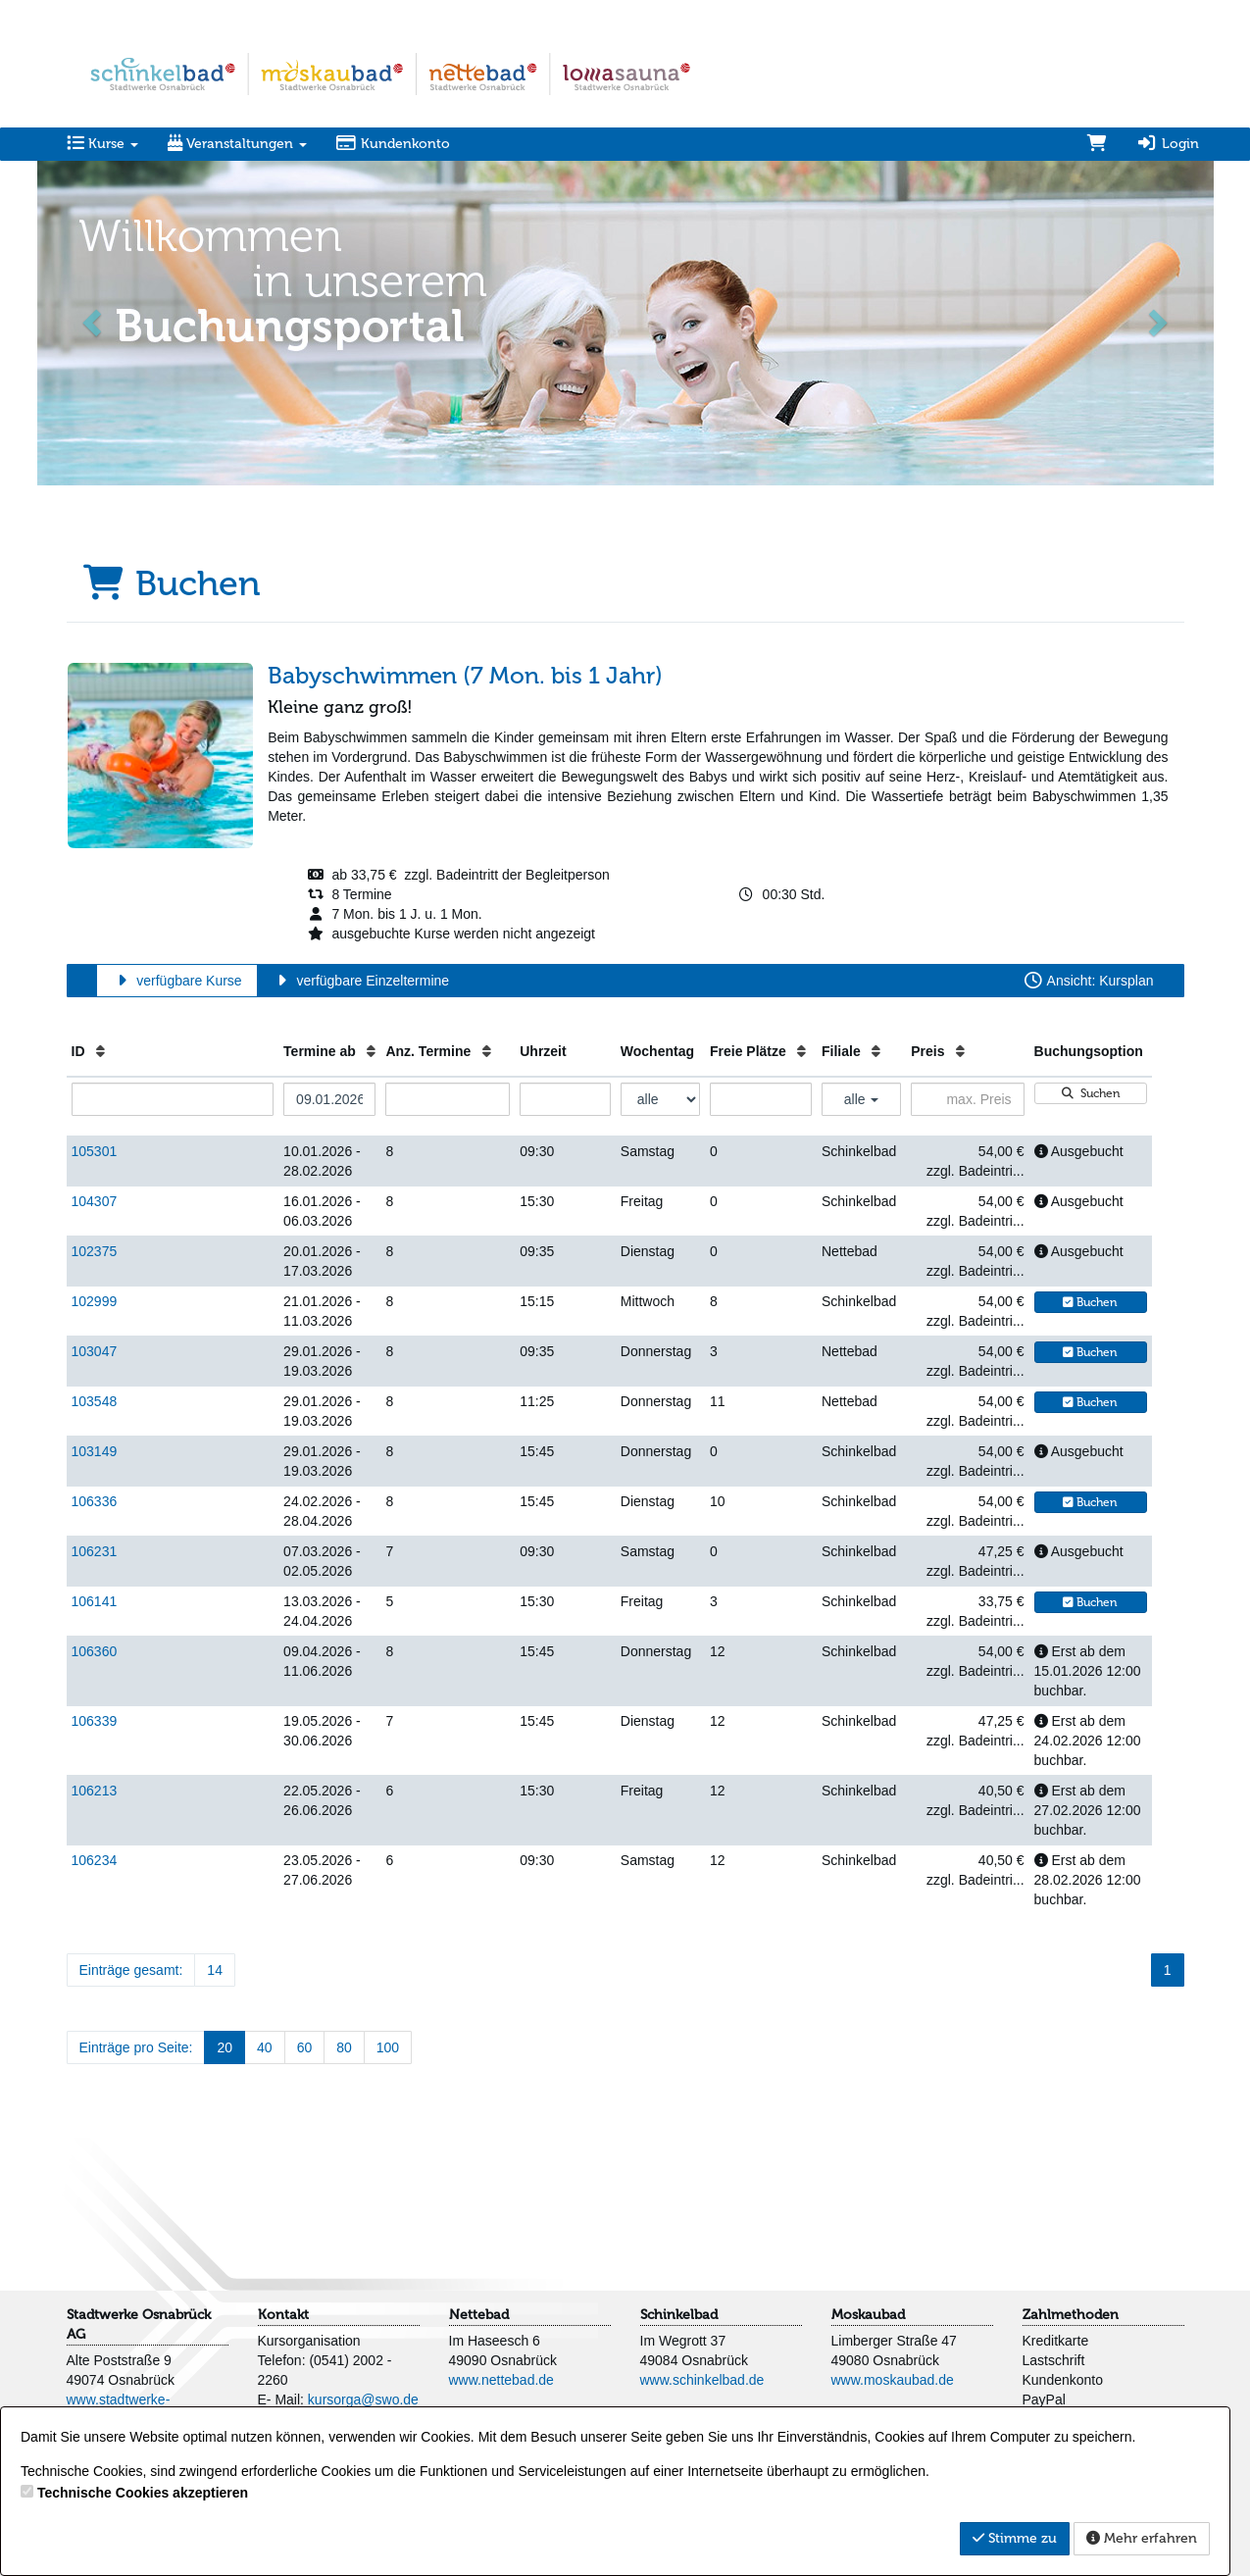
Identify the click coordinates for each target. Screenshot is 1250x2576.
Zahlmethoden (1071, 2314)
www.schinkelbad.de (702, 2380)
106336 (95, 1501)
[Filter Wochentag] (660, 1099)
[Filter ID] (173, 1099)
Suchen (1090, 1093)
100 (387, 2047)
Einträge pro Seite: (136, 2047)
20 (224, 2047)
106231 (95, 1551)
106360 (95, 1651)
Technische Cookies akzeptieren (142, 2492)
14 (215, 1970)
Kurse (102, 143)
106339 (95, 1721)
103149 (95, 1451)
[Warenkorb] (1097, 144)
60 (305, 2047)
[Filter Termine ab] (329, 1099)
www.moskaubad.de (892, 2380)
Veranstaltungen (237, 143)
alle (861, 1099)
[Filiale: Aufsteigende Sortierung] (876, 1051)
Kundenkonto (393, 143)
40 (265, 2047)
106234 (95, 1860)
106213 (95, 1790)
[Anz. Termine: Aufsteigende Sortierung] (486, 1051)
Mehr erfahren (1141, 2538)
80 (344, 2047)
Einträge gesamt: (131, 1970)
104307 (95, 1201)
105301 (95, 1151)
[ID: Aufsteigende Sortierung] (100, 1051)
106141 (95, 1601)
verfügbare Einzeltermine (360, 980)
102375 (95, 1251)
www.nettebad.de (501, 2380)
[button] (93, 321)
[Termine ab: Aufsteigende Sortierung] (371, 1051)
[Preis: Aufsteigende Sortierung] (960, 1051)
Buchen (1090, 1302)
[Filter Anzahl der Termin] (447, 1099)
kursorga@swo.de (363, 2399)
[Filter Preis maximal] (967, 1099)
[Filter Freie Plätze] (761, 1099)
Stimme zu (1015, 2538)
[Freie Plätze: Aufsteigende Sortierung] (801, 1051)
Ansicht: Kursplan (1088, 980)
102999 (95, 1301)
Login (1167, 143)
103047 (95, 1351)
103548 (95, 1401)
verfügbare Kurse (177, 980)
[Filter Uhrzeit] (565, 1099)
